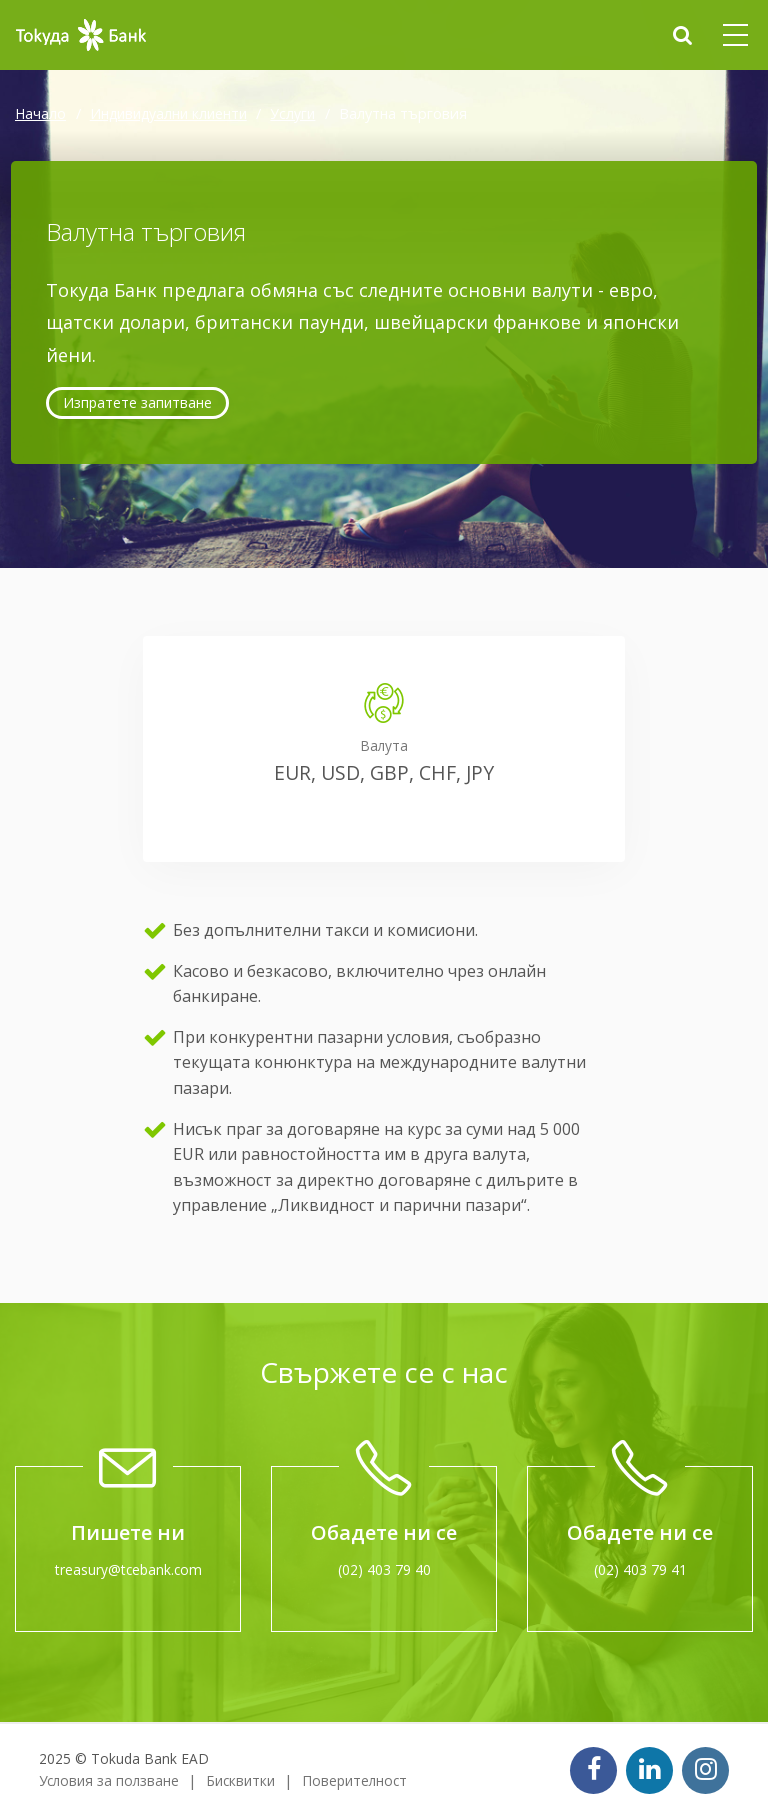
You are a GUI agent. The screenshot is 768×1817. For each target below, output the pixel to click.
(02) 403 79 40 (384, 1569)
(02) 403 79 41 (640, 1569)
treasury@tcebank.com (128, 1569)
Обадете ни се (384, 1532)
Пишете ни (128, 1532)
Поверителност (354, 1780)
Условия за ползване (109, 1780)
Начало (40, 113)
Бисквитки (240, 1780)
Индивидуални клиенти (168, 113)
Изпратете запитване (137, 402)
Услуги (292, 113)
